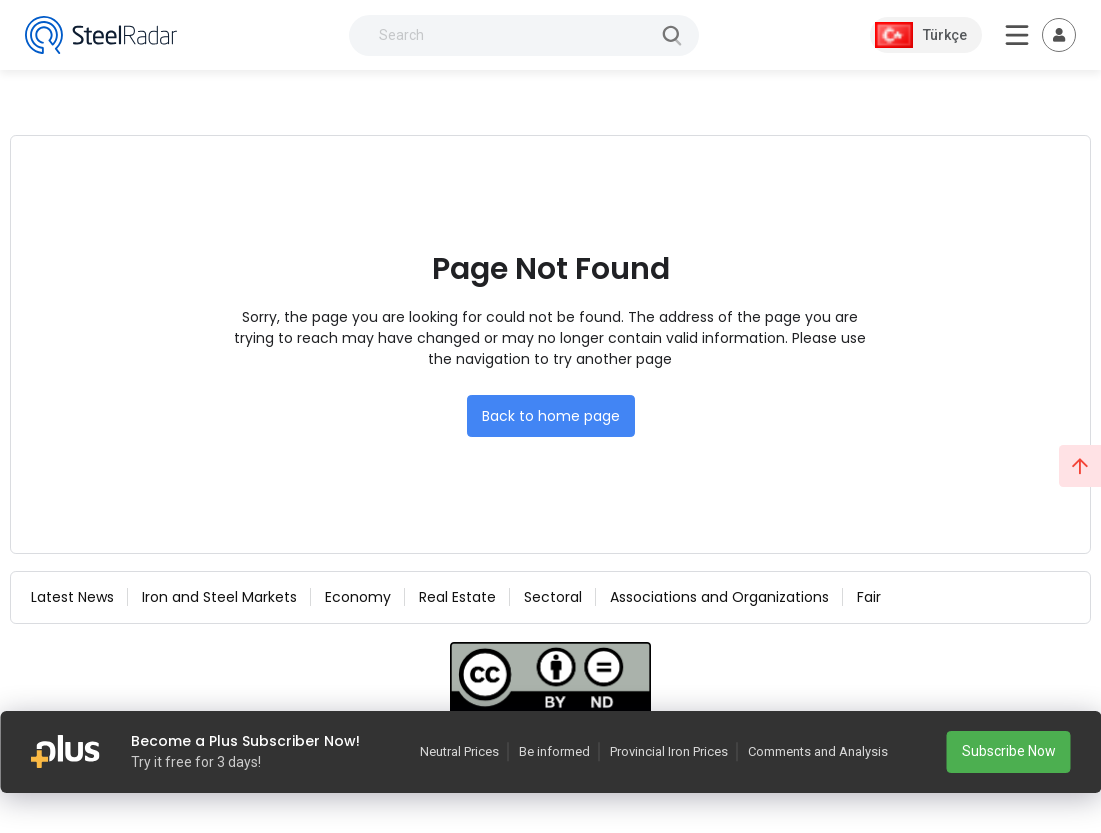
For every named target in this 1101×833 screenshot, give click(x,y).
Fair (869, 597)
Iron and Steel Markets (219, 597)
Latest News (72, 597)
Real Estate (457, 597)
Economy (358, 597)
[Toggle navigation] (1059, 35)
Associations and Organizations (719, 597)
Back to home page (551, 416)
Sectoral (553, 597)
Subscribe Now (1009, 751)
